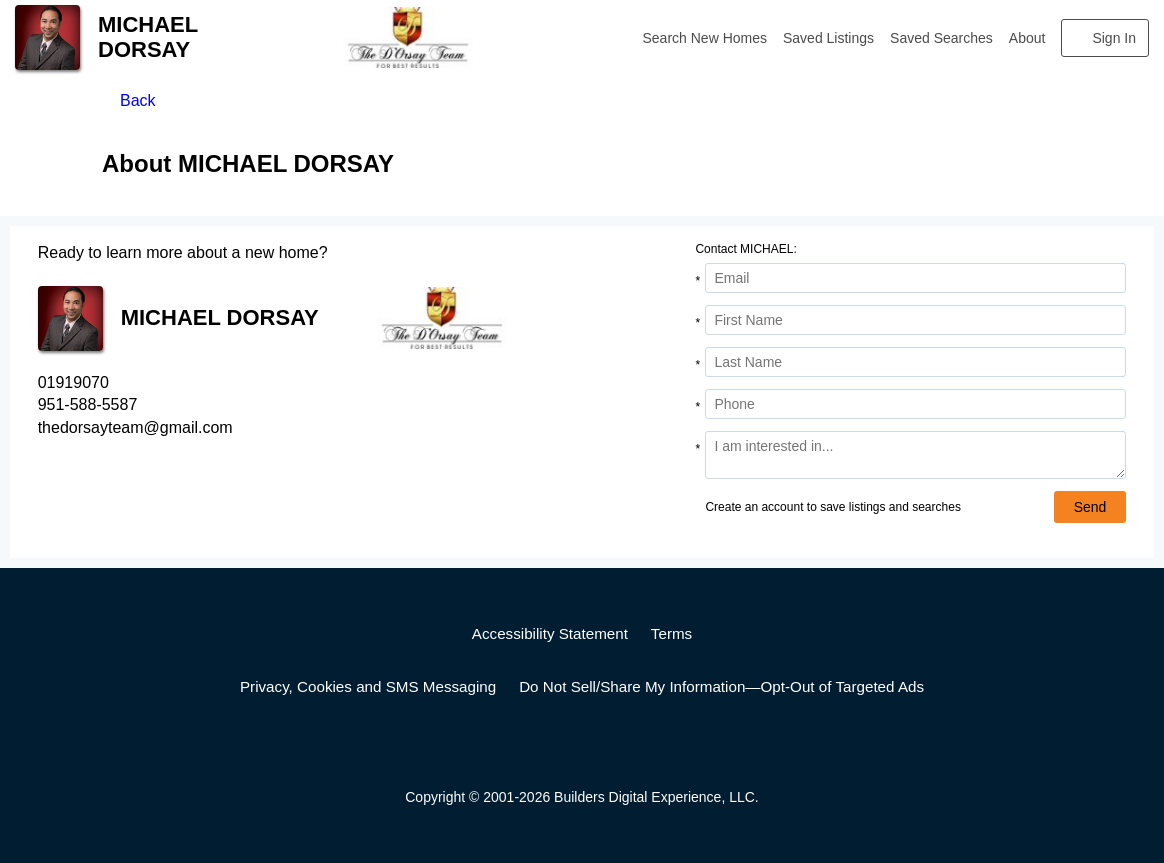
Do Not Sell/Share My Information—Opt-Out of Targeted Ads (721, 686)
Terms (671, 633)
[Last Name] (915, 362)
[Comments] (915, 455)
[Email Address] (915, 278)
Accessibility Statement (550, 633)
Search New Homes (705, 38)
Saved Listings (828, 38)
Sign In (1114, 38)
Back (138, 100)
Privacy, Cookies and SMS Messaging (368, 686)
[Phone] (915, 404)
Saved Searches (941, 38)
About (1027, 38)
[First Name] (915, 320)
